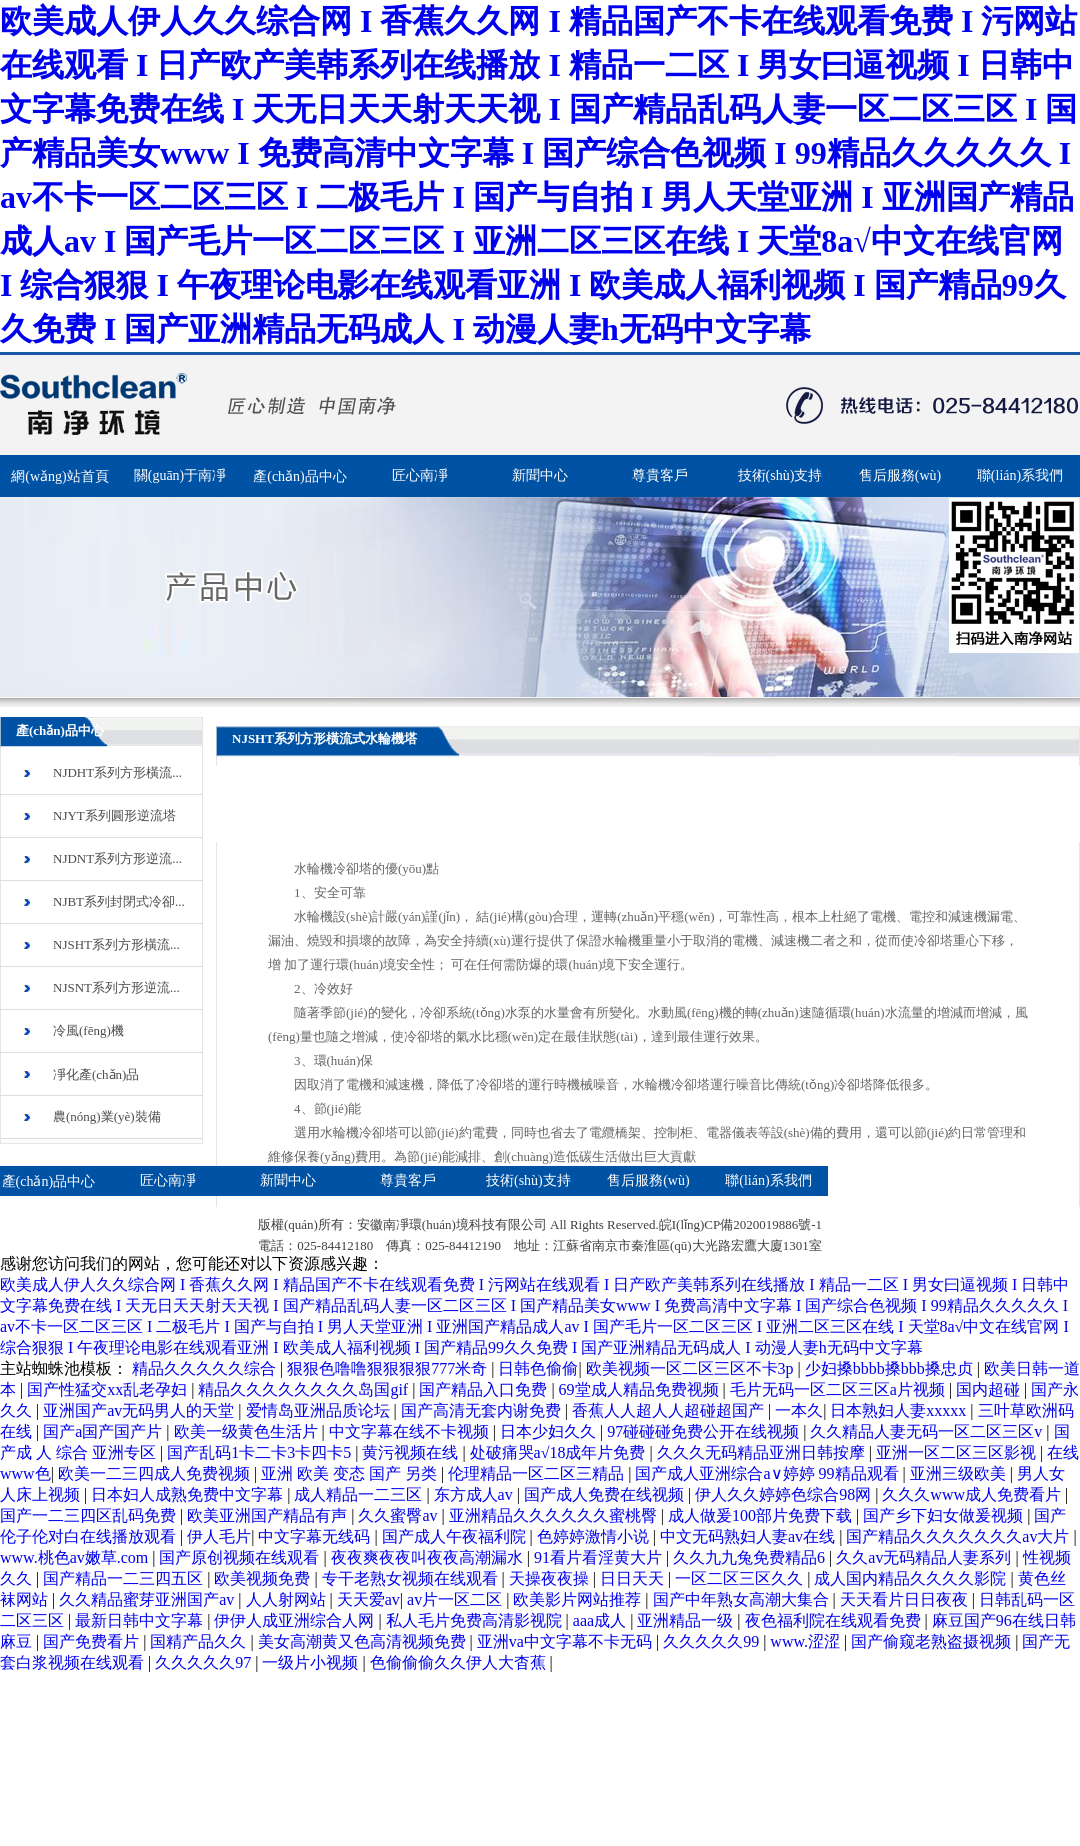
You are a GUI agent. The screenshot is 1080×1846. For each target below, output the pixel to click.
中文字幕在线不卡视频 (411, 1431)
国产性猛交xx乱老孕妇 (109, 1389)
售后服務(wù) (900, 475)
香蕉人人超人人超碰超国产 (670, 1410)
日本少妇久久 (550, 1431)
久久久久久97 (205, 1662)
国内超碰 (990, 1389)
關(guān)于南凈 (180, 475)
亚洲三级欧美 (960, 1473)
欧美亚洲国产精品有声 (269, 1515)
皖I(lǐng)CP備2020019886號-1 (740, 1234)
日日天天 (634, 1578)
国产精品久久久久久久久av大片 (959, 1536)
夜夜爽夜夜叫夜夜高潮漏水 (429, 1557)
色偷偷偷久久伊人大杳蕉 (460, 1662)
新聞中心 (540, 475)
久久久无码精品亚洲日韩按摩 (763, 1452)
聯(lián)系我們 (1020, 475)
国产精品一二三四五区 (125, 1578)
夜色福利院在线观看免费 (835, 1620)
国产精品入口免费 (485, 1389)
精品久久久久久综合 (206, 1368)
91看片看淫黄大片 (600, 1557)
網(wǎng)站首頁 (59, 476)
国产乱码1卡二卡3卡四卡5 (261, 1452)
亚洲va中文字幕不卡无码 (566, 1641)
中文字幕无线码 (316, 1536)
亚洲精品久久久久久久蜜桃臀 (555, 1515)
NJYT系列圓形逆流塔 (114, 815)
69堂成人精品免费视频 (641, 1389)
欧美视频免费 (264, 1578)
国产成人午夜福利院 (456, 1536)
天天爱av (368, 1599)
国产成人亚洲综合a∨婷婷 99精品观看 (768, 1473)
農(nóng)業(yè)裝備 (107, 1116)
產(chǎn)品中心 (300, 476)
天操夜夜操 (551, 1578)
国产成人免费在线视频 (606, 1494)
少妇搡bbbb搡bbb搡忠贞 (891, 1368)
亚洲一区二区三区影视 (958, 1452)
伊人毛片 (219, 1536)
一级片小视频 (312, 1662)
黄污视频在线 (412, 1452)
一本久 (799, 1410)
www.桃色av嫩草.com (76, 1557)
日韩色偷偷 (538, 1368)
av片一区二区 (456, 1599)
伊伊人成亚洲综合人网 (296, 1620)
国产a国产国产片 (104, 1431)
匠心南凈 (420, 475)
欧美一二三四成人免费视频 (156, 1473)
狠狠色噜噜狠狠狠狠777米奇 (389, 1368)
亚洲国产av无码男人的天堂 (140, 1410)
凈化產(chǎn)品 (96, 1074)
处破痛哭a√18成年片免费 (560, 1452)
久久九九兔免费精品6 (751, 1557)
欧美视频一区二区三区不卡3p (692, 1368)
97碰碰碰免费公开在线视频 (705, 1431)
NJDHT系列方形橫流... (117, 772)
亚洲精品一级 (687, 1620)
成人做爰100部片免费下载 (762, 1515)
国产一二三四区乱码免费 (90, 1515)
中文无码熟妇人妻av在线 (749, 1536)
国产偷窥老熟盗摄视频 (933, 1641)
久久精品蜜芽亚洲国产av (148, 1599)
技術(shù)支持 (780, 475)
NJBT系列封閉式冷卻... (119, 901)
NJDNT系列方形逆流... (117, 858)
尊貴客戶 (660, 475)
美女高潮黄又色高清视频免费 (364, 1641)
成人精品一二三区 (360, 1494)
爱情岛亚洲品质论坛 (320, 1410)
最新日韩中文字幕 (141, 1620)
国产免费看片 (93, 1641)
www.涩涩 (807, 1641)
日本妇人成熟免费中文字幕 (189, 1494)
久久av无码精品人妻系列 (925, 1557)
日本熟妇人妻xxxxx (900, 1410)
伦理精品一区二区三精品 (538, 1473)
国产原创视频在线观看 (241, 1557)
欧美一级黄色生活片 (248, 1431)
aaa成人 (601, 1620)
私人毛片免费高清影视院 (476, 1620)
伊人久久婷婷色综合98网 (785, 1494)
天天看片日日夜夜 (906, 1599)
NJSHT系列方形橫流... (116, 944)
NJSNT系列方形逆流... (116, 987)
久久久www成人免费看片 (973, 1494)
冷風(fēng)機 (88, 1030)
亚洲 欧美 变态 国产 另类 (351, 1473)
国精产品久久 (200, 1641)
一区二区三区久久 (741, 1578)
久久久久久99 (713, 1641)
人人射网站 (288, 1599)
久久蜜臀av (399, 1515)
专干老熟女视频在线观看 (412, 1578)
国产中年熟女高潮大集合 (743, 1599)
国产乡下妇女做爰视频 (945, 1515)
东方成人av (475, 1494)
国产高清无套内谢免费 (483, 1410)
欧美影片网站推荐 (579, 1599)
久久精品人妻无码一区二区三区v (928, 1431)
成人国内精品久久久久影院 (912, 1578)
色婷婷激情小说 (595, 1536)
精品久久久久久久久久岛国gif (305, 1389)
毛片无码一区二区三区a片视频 (839, 1389)
